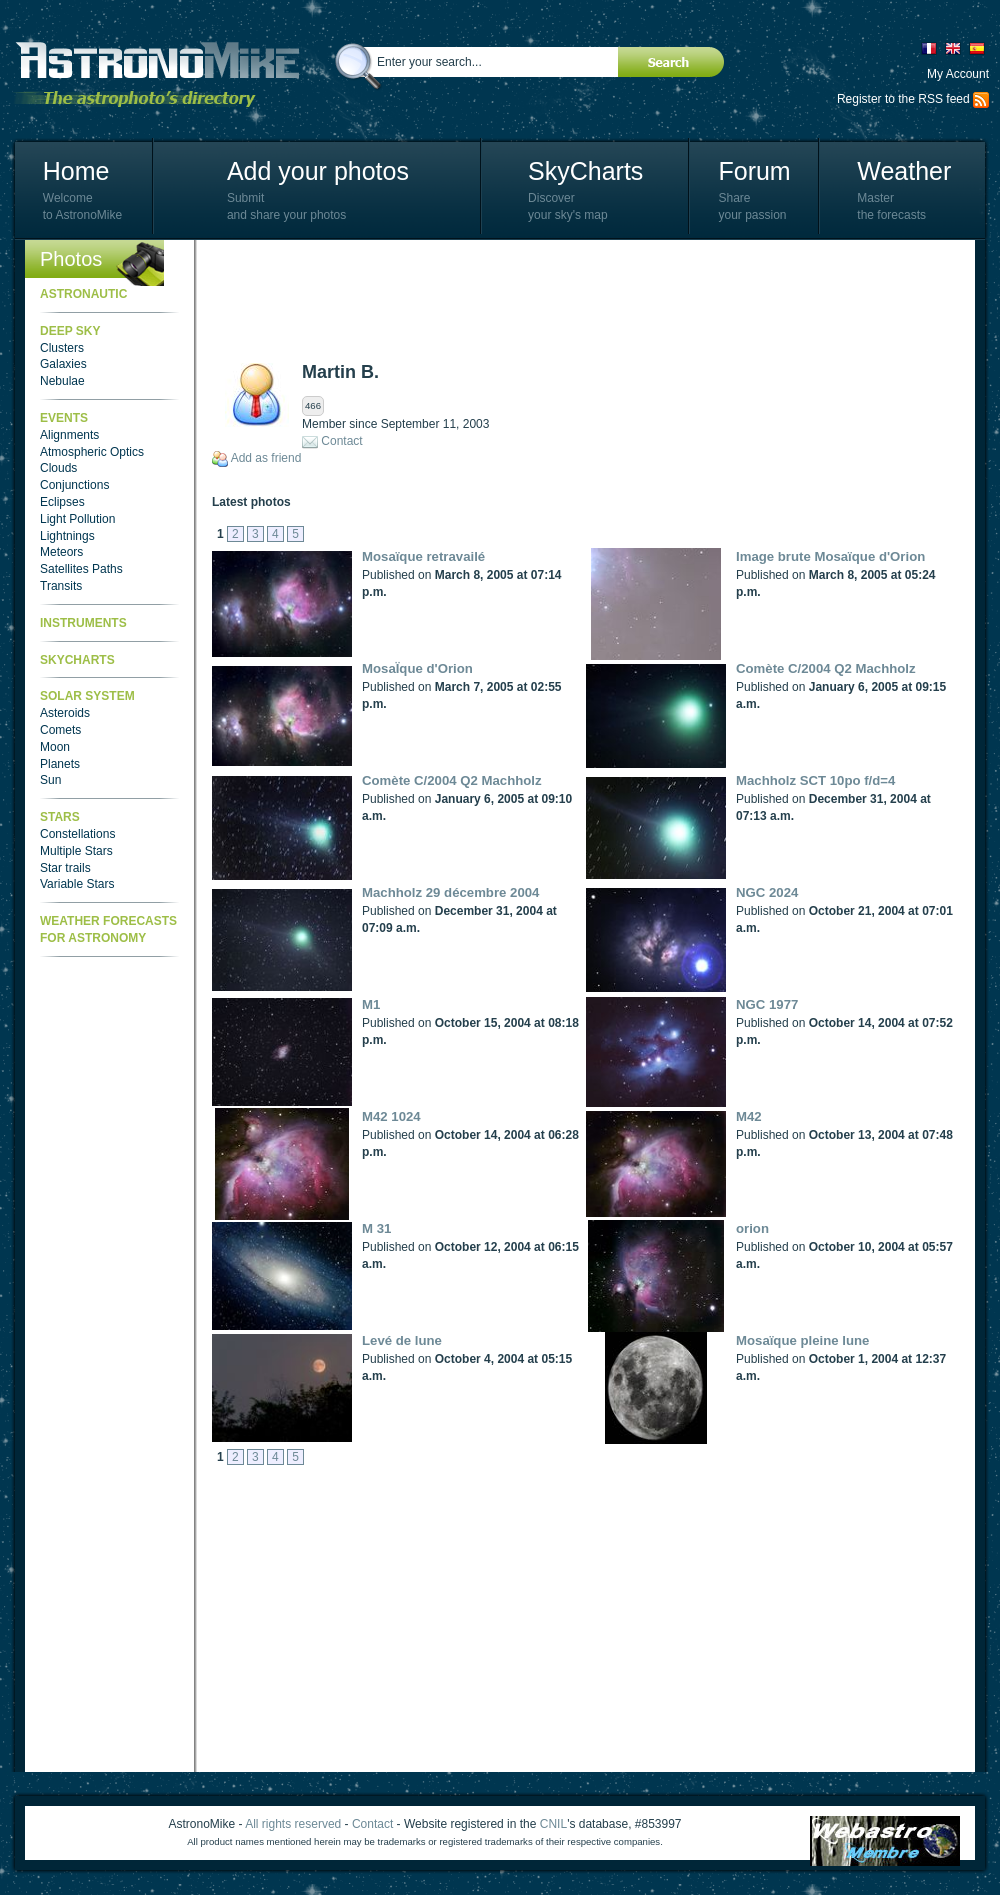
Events (64, 418)
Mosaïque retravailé (423, 556)
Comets (60, 730)
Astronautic (83, 294)
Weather (904, 171)
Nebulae (62, 381)
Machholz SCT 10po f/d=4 (815, 780)
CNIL (553, 1824)
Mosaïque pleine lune (802, 1340)
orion (752, 1228)
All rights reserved (293, 1824)
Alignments (69, 435)
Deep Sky (70, 331)
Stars (60, 817)
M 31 (376, 1228)
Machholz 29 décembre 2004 (450, 892)
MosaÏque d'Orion (417, 668)
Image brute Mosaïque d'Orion (830, 556)
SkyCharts (585, 171)
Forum (754, 171)
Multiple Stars (76, 851)
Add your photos (318, 171)
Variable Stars (77, 884)
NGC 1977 (767, 1004)
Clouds (58, 468)
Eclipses (62, 502)
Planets (60, 764)
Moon (55, 747)
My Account (958, 74)
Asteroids (65, 713)
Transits (61, 586)
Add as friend (266, 458)
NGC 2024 (767, 892)
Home (76, 171)
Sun (50, 780)
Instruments (83, 623)
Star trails (65, 868)
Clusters (62, 348)
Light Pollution (77, 519)
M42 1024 (391, 1116)
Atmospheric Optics (92, 452)
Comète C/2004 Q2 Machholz (826, 668)
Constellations (77, 834)
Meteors (61, 552)
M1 (371, 1004)
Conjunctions (74, 485)
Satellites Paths (81, 569)
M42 (749, 1116)
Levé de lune (402, 1340)
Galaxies (63, 364)
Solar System (87, 696)
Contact (341, 441)
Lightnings (67, 536)
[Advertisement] (576, 300)
